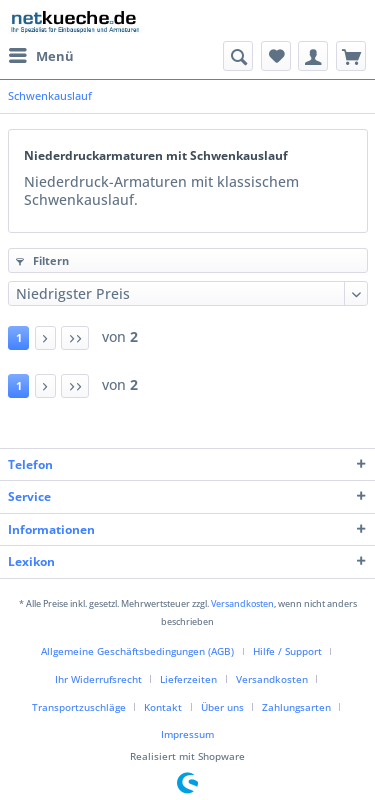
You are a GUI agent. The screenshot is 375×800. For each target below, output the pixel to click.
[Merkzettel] (276, 56)
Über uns (222, 707)
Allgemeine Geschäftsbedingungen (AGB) (137, 651)
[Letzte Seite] (75, 338)
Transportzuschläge (79, 707)
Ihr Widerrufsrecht (98, 679)
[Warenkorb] (351, 56)
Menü (41, 54)
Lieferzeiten (188, 679)
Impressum (187, 734)
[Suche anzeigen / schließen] (238, 56)
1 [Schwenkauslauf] (19, 338)
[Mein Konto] (313, 56)
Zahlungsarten (296, 707)
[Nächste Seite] (45, 338)
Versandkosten (242, 603)
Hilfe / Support (287, 651)
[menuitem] (41, 56)
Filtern (42, 261)
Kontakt (163, 707)
